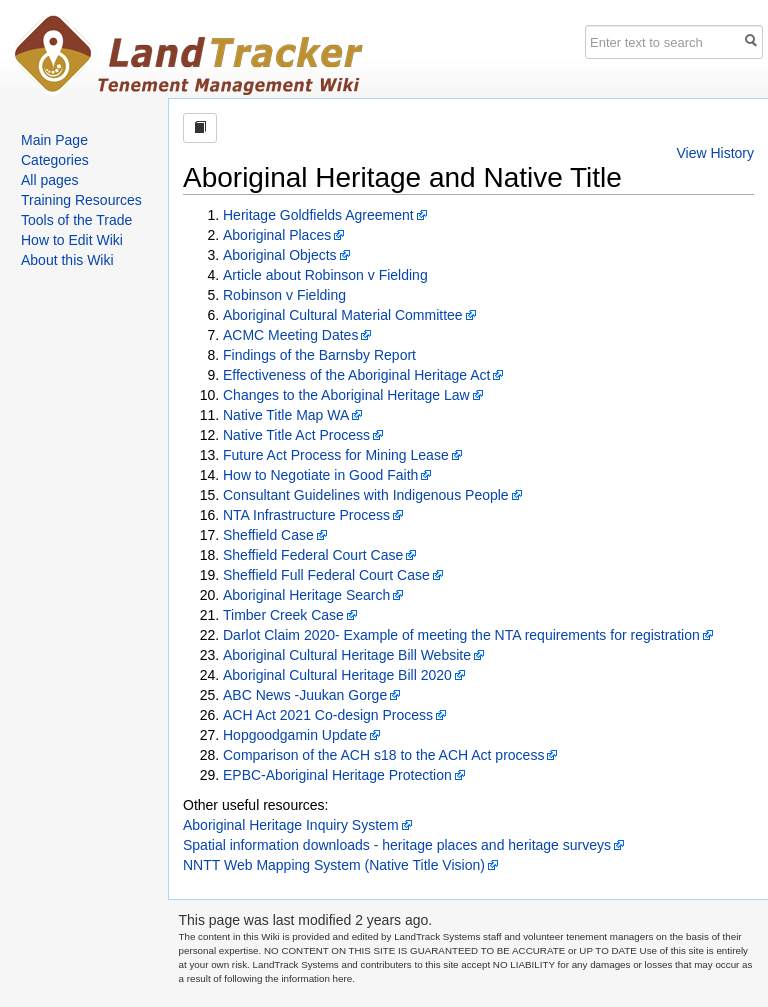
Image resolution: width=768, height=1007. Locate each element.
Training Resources (81, 200)
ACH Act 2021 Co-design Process (328, 715)
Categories (55, 160)
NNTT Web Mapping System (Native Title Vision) (334, 865)
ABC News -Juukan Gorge (305, 695)
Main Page (54, 140)
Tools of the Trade (76, 220)
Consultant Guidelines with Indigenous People (366, 495)
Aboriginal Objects (280, 255)
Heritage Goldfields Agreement (318, 215)
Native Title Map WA (286, 415)
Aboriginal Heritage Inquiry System (291, 825)
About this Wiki (67, 260)
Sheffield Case (268, 535)
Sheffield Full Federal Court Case (326, 575)
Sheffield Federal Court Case (313, 555)
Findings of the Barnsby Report (319, 355)
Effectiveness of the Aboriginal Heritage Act (356, 375)
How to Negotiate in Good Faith (320, 475)
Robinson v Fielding (284, 295)
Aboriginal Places (277, 235)
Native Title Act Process (296, 435)
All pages (50, 180)
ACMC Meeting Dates (290, 335)
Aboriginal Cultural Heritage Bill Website (347, 655)
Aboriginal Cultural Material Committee (343, 315)
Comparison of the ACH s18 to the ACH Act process (383, 755)
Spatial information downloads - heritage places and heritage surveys (397, 845)
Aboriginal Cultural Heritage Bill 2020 (337, 675)
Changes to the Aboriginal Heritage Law (346, 395)
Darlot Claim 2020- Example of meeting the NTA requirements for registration (461, 635)
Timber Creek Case (283, 615)
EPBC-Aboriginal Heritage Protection (337, 775)
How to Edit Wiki (72, 240)
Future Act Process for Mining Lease (336, 455)
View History (715, 153)
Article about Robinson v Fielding (325, 275)
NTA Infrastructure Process (306, 515)
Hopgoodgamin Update (295, 735)
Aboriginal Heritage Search (306, 595)
